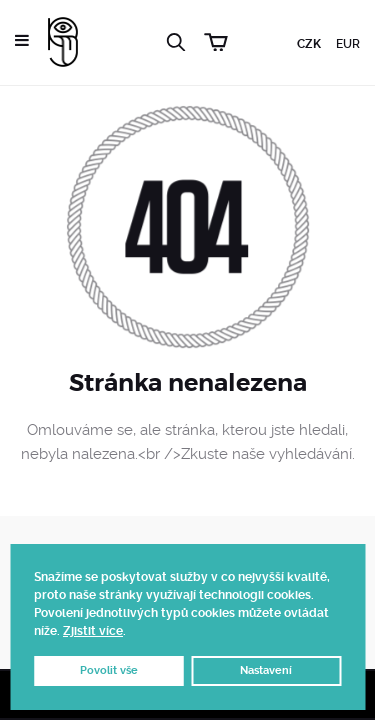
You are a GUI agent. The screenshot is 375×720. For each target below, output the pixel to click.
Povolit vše (109, 670)
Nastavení (266, 670)
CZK (309, 44)
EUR (348, 44)
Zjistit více (93, 631)
